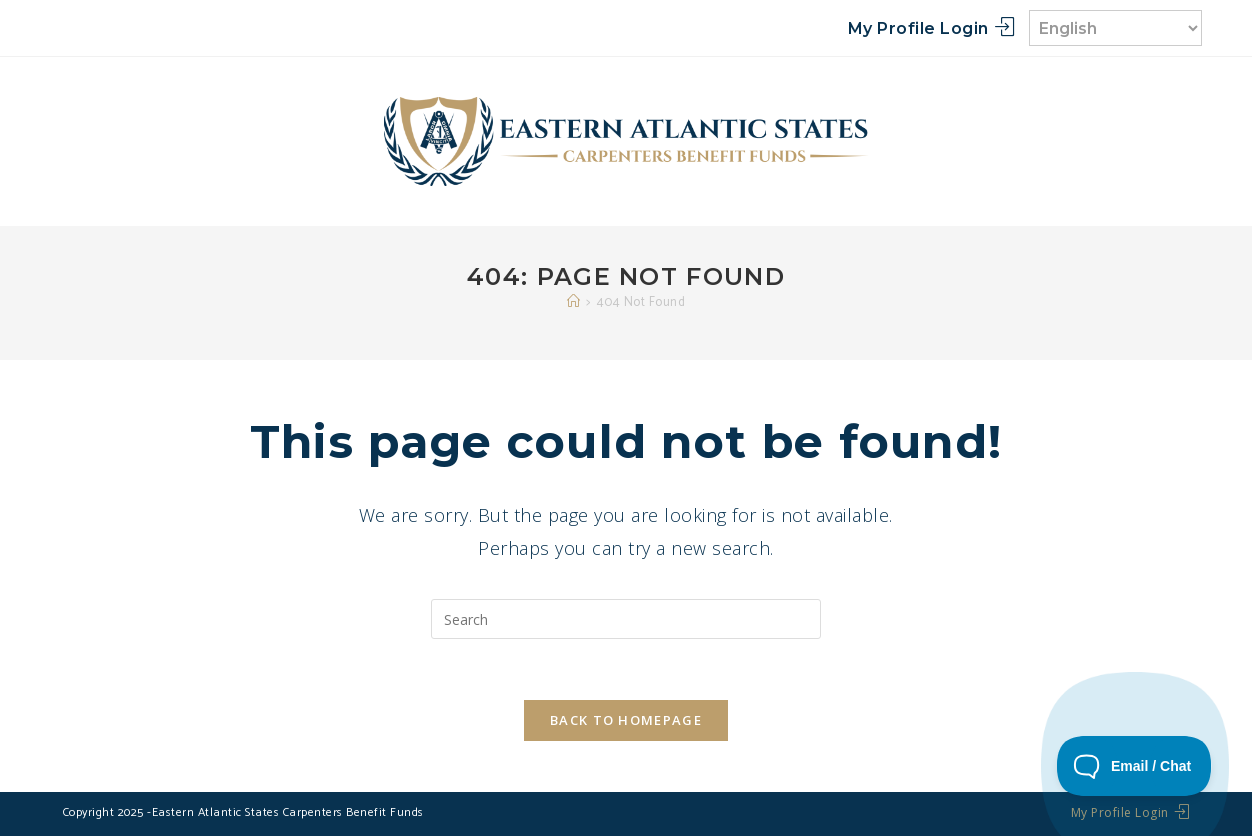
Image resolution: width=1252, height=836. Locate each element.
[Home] (574, 302)
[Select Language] (1115, 28)
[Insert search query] (626, 619)
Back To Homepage (626, 720)
